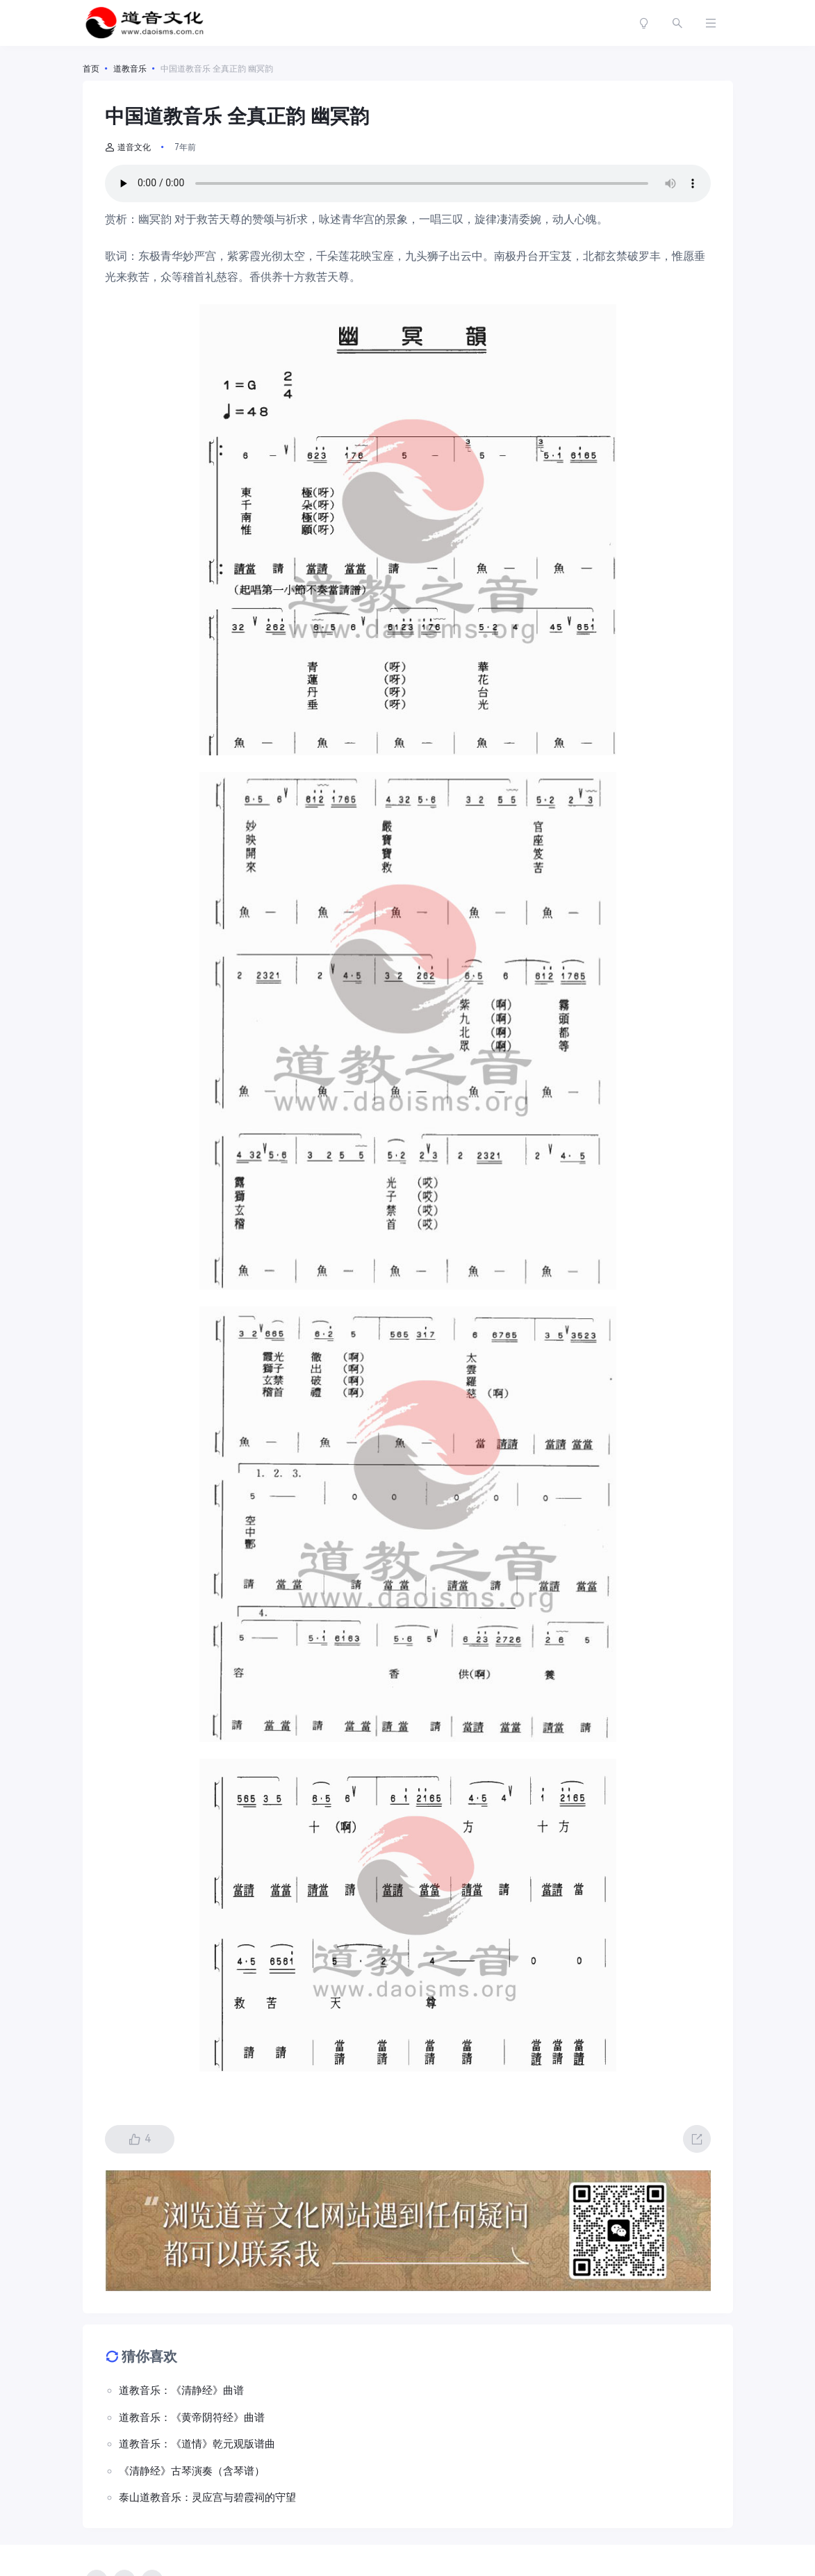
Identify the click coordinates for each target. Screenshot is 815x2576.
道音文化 (128, 147)
